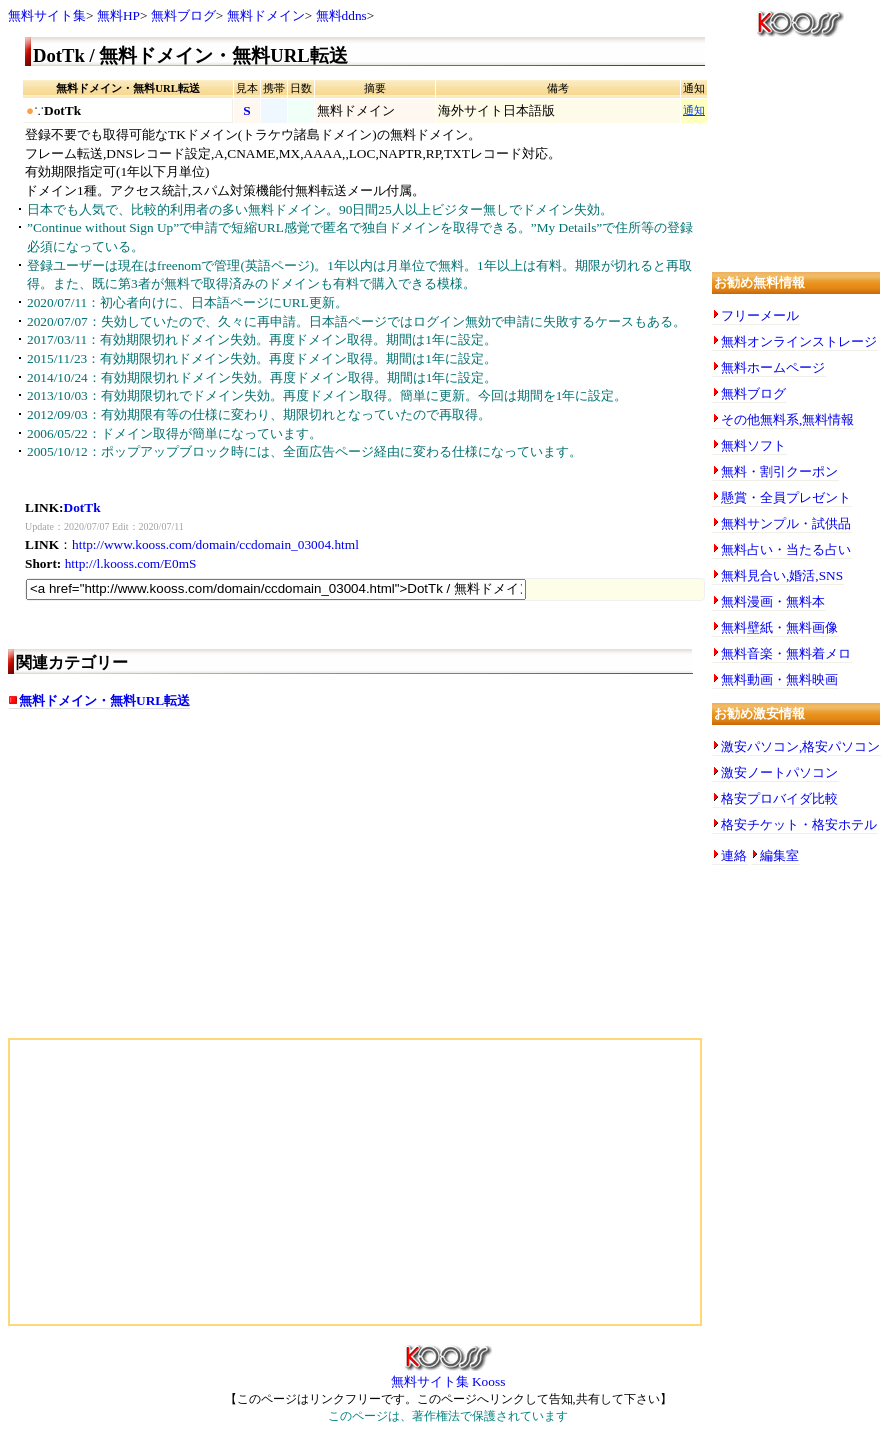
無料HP (118, 15)
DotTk (82, 507)
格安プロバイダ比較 (779, 798)
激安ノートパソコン (779, 772)
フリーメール (760, 315)
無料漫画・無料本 (773, 601)
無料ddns (341, 15)
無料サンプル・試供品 (786, 523)
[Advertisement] (176, 883)
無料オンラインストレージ (799, 341)
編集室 (779, 855)
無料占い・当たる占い (786, 549)
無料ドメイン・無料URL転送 (104, 700)
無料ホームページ (773, 367)
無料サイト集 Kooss (448, 1375)
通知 (694, 110)
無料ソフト (753, 445)
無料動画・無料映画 (779, 679)
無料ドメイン (266, 15)
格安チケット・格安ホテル (799, 824)
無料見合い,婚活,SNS (782, 575)
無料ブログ (183, 15)
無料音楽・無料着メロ (786, 653)
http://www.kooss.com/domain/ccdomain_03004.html (215, 544)
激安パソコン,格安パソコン (800, 746)
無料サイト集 (47, 15)
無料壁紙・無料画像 (779, 627)
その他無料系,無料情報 (787, 419)
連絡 (734, 855)
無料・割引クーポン (779, 471)
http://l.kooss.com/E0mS (131, 563)
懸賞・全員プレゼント (786, 497)
